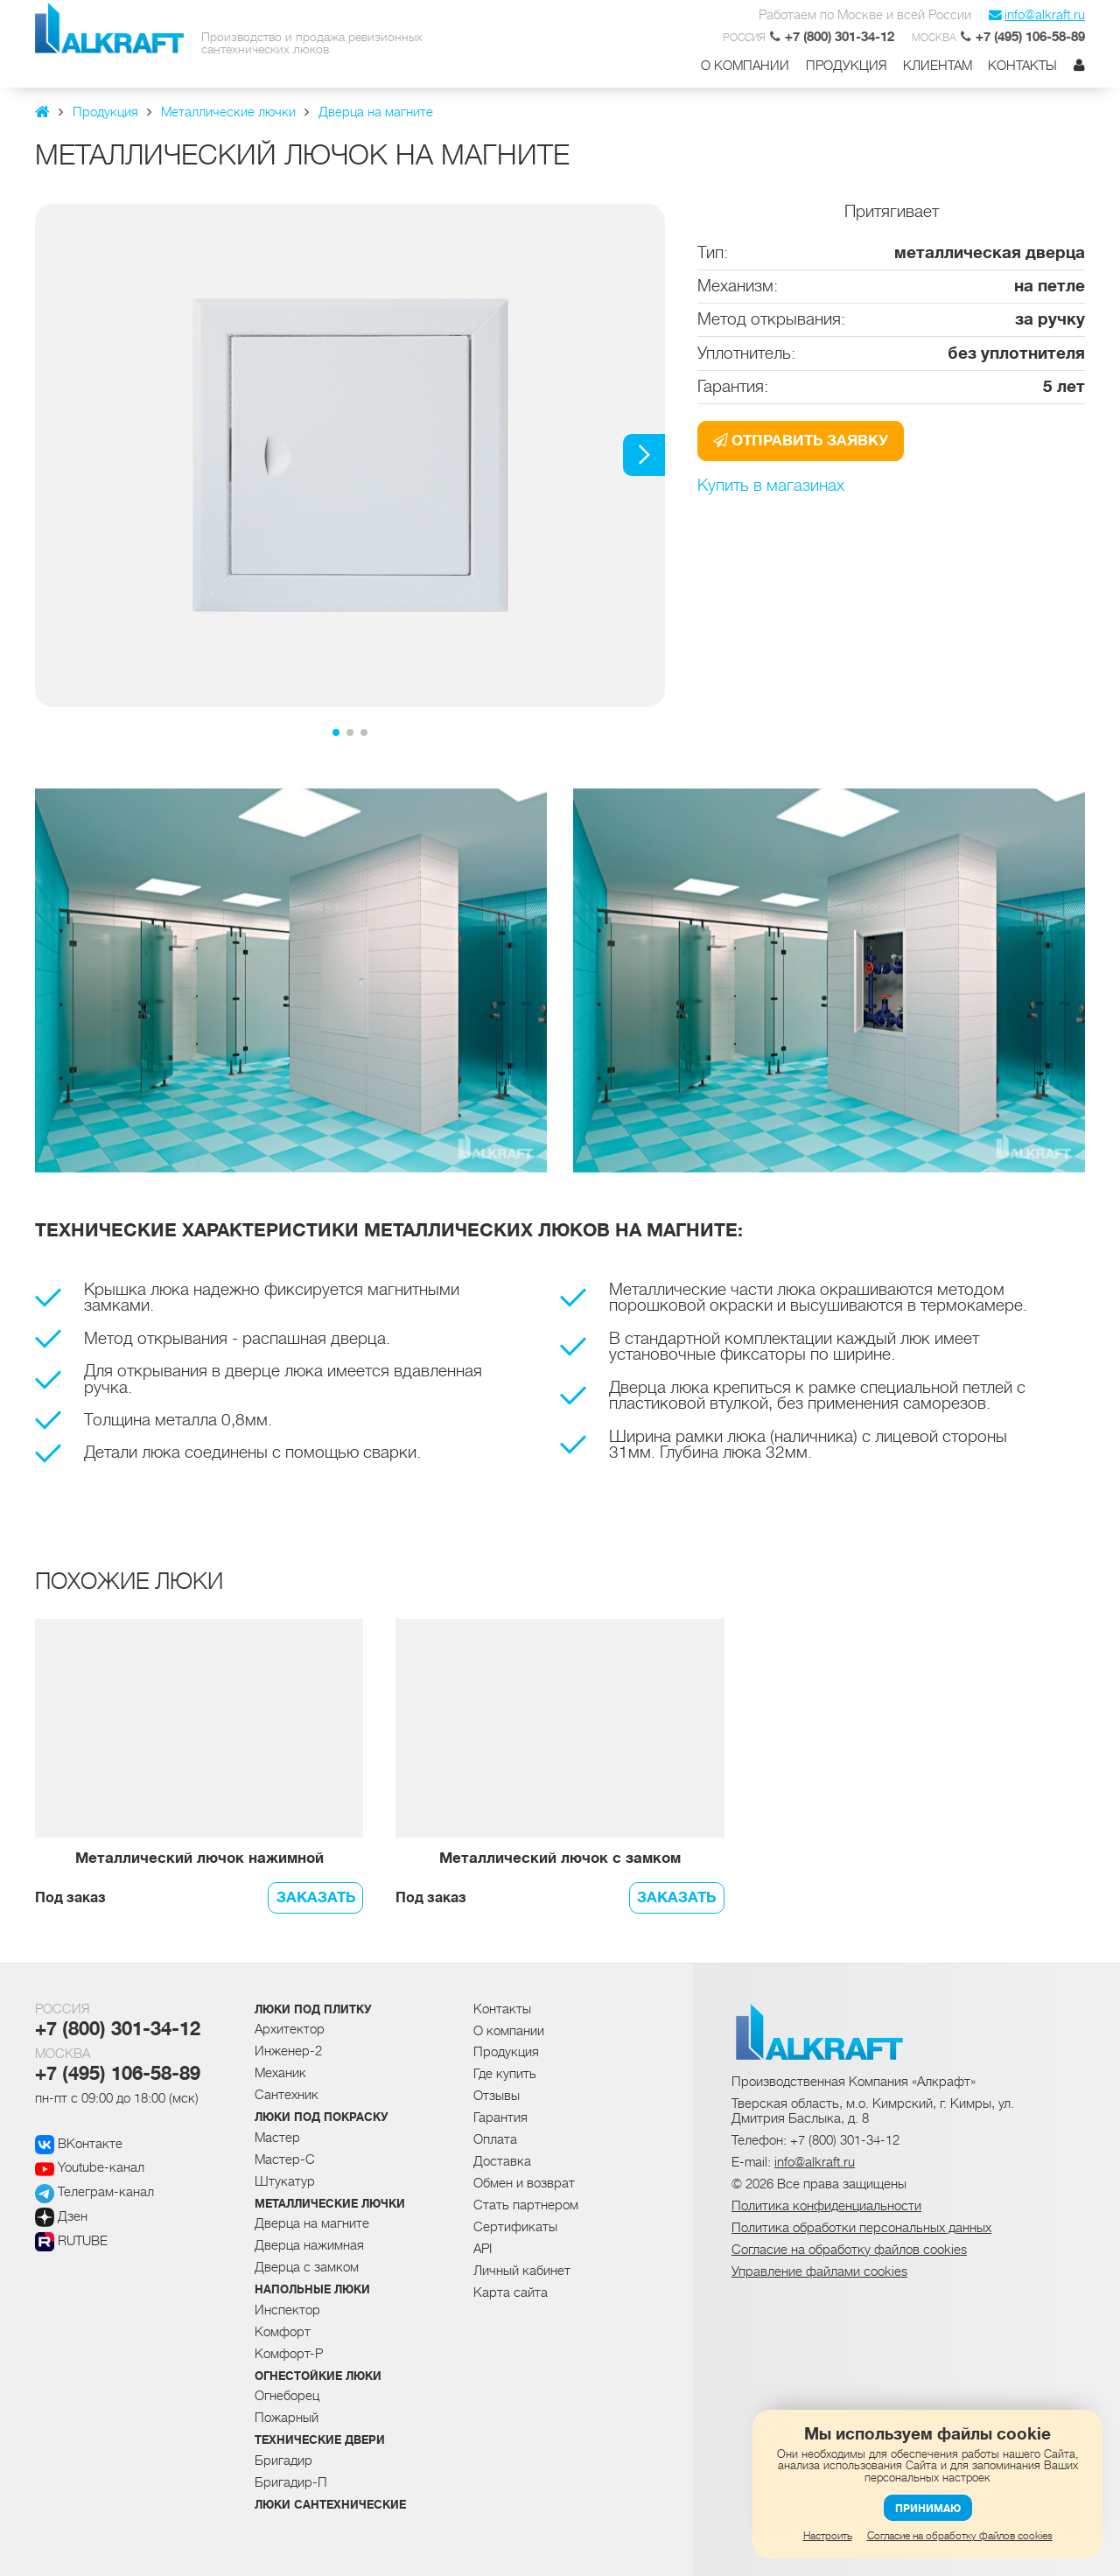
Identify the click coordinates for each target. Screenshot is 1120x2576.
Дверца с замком (307, 2267)
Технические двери (320, 2440)
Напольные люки (312, 2290)
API (482, 2249)
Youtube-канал (89, 2167)
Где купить (504, 2074)
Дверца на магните (312, 2223)
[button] (644, 455)
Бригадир (283, 2461)
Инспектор (287, 2310)
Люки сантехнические (330, 2505)
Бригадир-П (291, 2482)
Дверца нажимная (309, 2245)
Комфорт (283, 2332)
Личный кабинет (521, 2271)
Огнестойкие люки (318, 2376)
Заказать (315, 1897)
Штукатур (285, 2181)
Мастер (277, 2138)
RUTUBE (71, 2241)
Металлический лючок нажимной (199, 1859)
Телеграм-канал (94, 2192)
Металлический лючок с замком (560, 1859)
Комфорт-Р (289, 2354)
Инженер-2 (288, 2051)
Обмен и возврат (524, 2183)
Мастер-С (285, 2159)
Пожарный (286, 2418)
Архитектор (290, 2029)
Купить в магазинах (770, 486)
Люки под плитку (313, 2010)
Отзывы (496, 2096)
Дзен (61, 2216)
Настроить (827, 2536)
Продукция (846, 66)
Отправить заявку (800, 440)
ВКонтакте (78, 2144)
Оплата (495, 2139)
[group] (350, 455)
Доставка (502, 2161)
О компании (745, 66)
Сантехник (286, 2095)
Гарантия (500, 2117)
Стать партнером (525, 2205)
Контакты (1022, 66)
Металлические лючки (330, 2204)
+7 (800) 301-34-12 (117, 2029)
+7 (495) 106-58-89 (117, 2074)
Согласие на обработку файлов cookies (960, 2536)
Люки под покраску (321, 2117)
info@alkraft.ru (1037, 15)
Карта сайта (510, 2293)
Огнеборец (287, 2396)
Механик (280, 2073)
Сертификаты (515, 2227)
